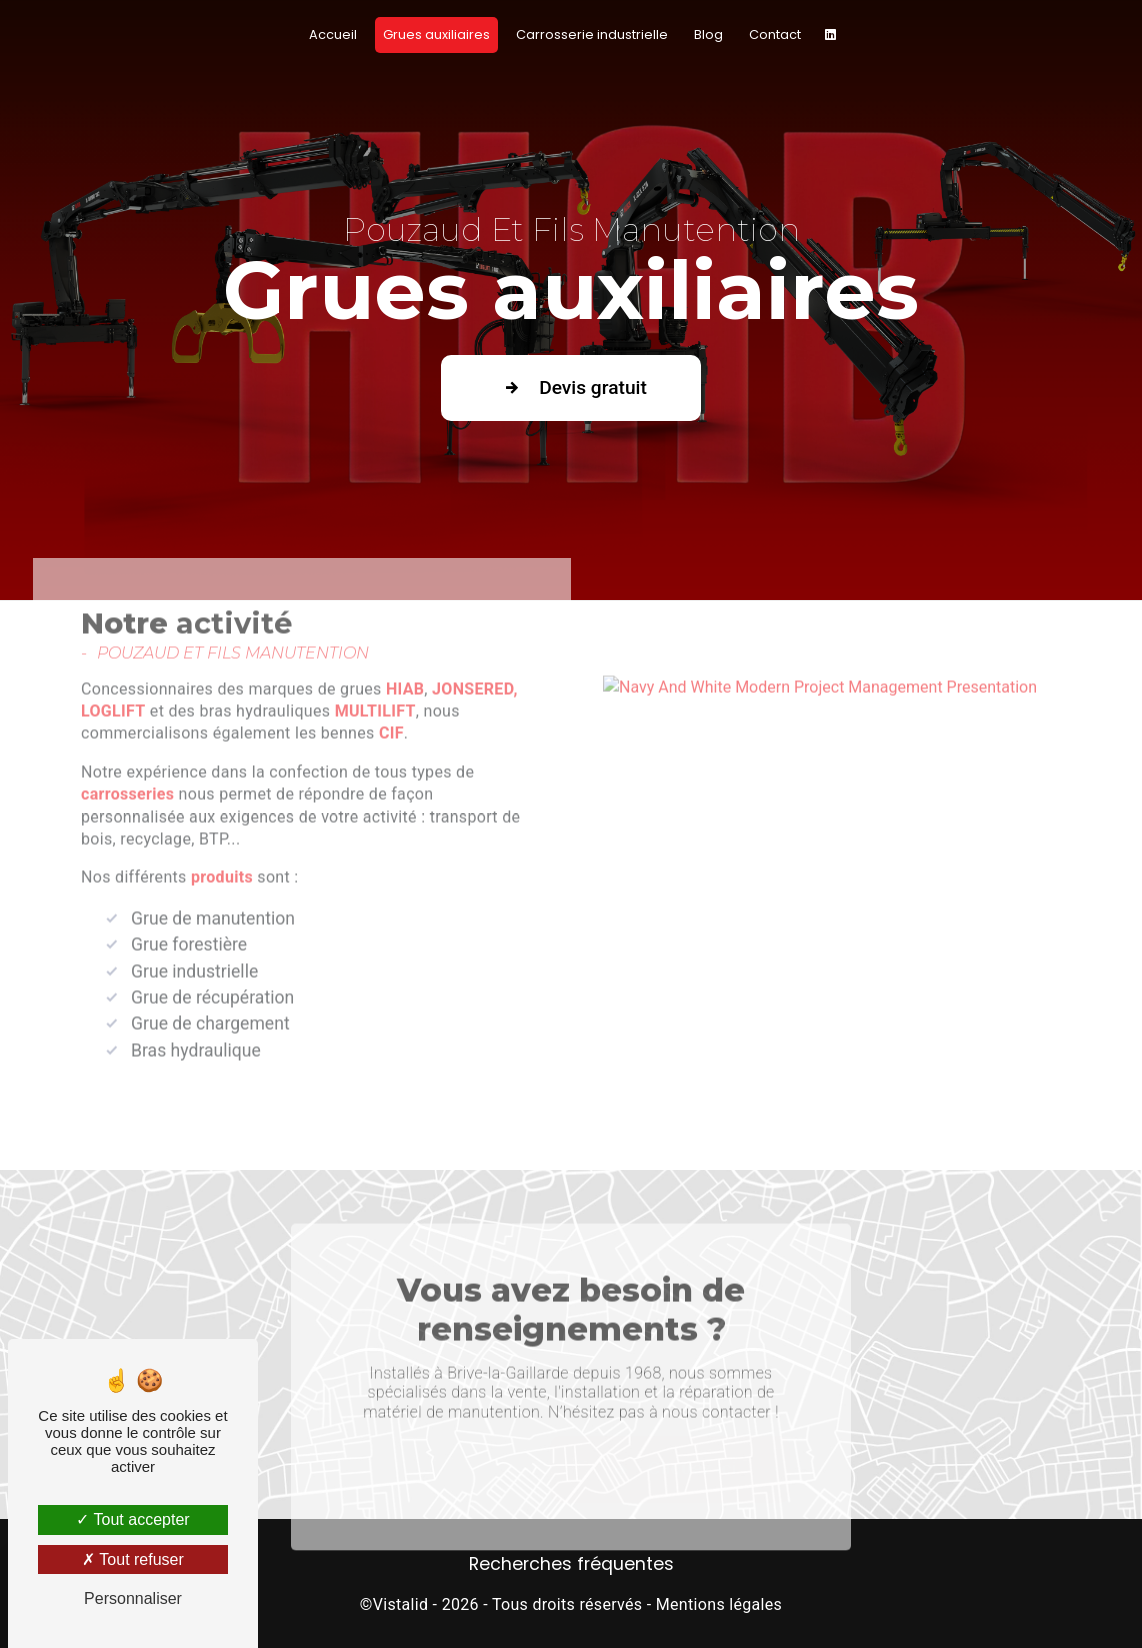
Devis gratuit (571, 388)
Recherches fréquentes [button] (571, 1564)
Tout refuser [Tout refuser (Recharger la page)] (133, 1559)
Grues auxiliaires (436, 34)
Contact (775, 34)
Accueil (333, 34)
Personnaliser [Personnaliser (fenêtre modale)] (133, 1598)
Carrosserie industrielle (592, 34)
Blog (708, 34)
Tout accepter (132, 1519)
